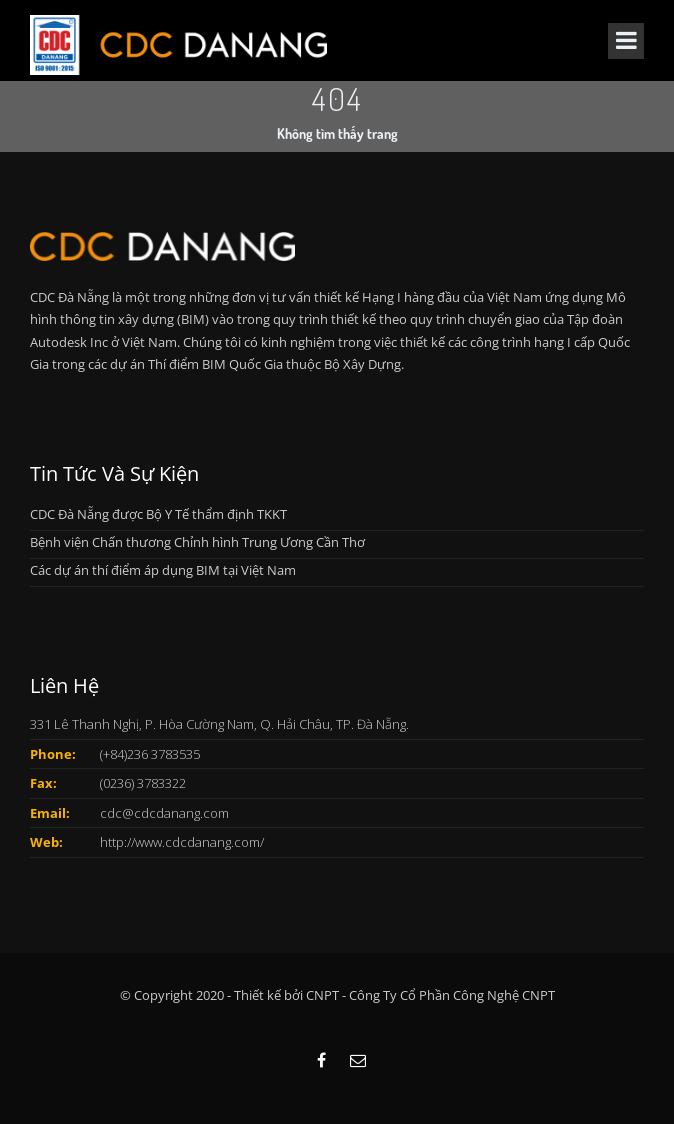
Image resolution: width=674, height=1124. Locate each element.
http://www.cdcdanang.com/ (182, 842)
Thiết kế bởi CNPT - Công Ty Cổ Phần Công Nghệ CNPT (394, 995)
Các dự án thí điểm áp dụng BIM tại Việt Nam (163, 570)
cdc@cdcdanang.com (164, 813)
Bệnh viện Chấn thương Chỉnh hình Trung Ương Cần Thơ (197, 542)
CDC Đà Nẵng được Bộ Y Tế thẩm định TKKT (158, 514)
